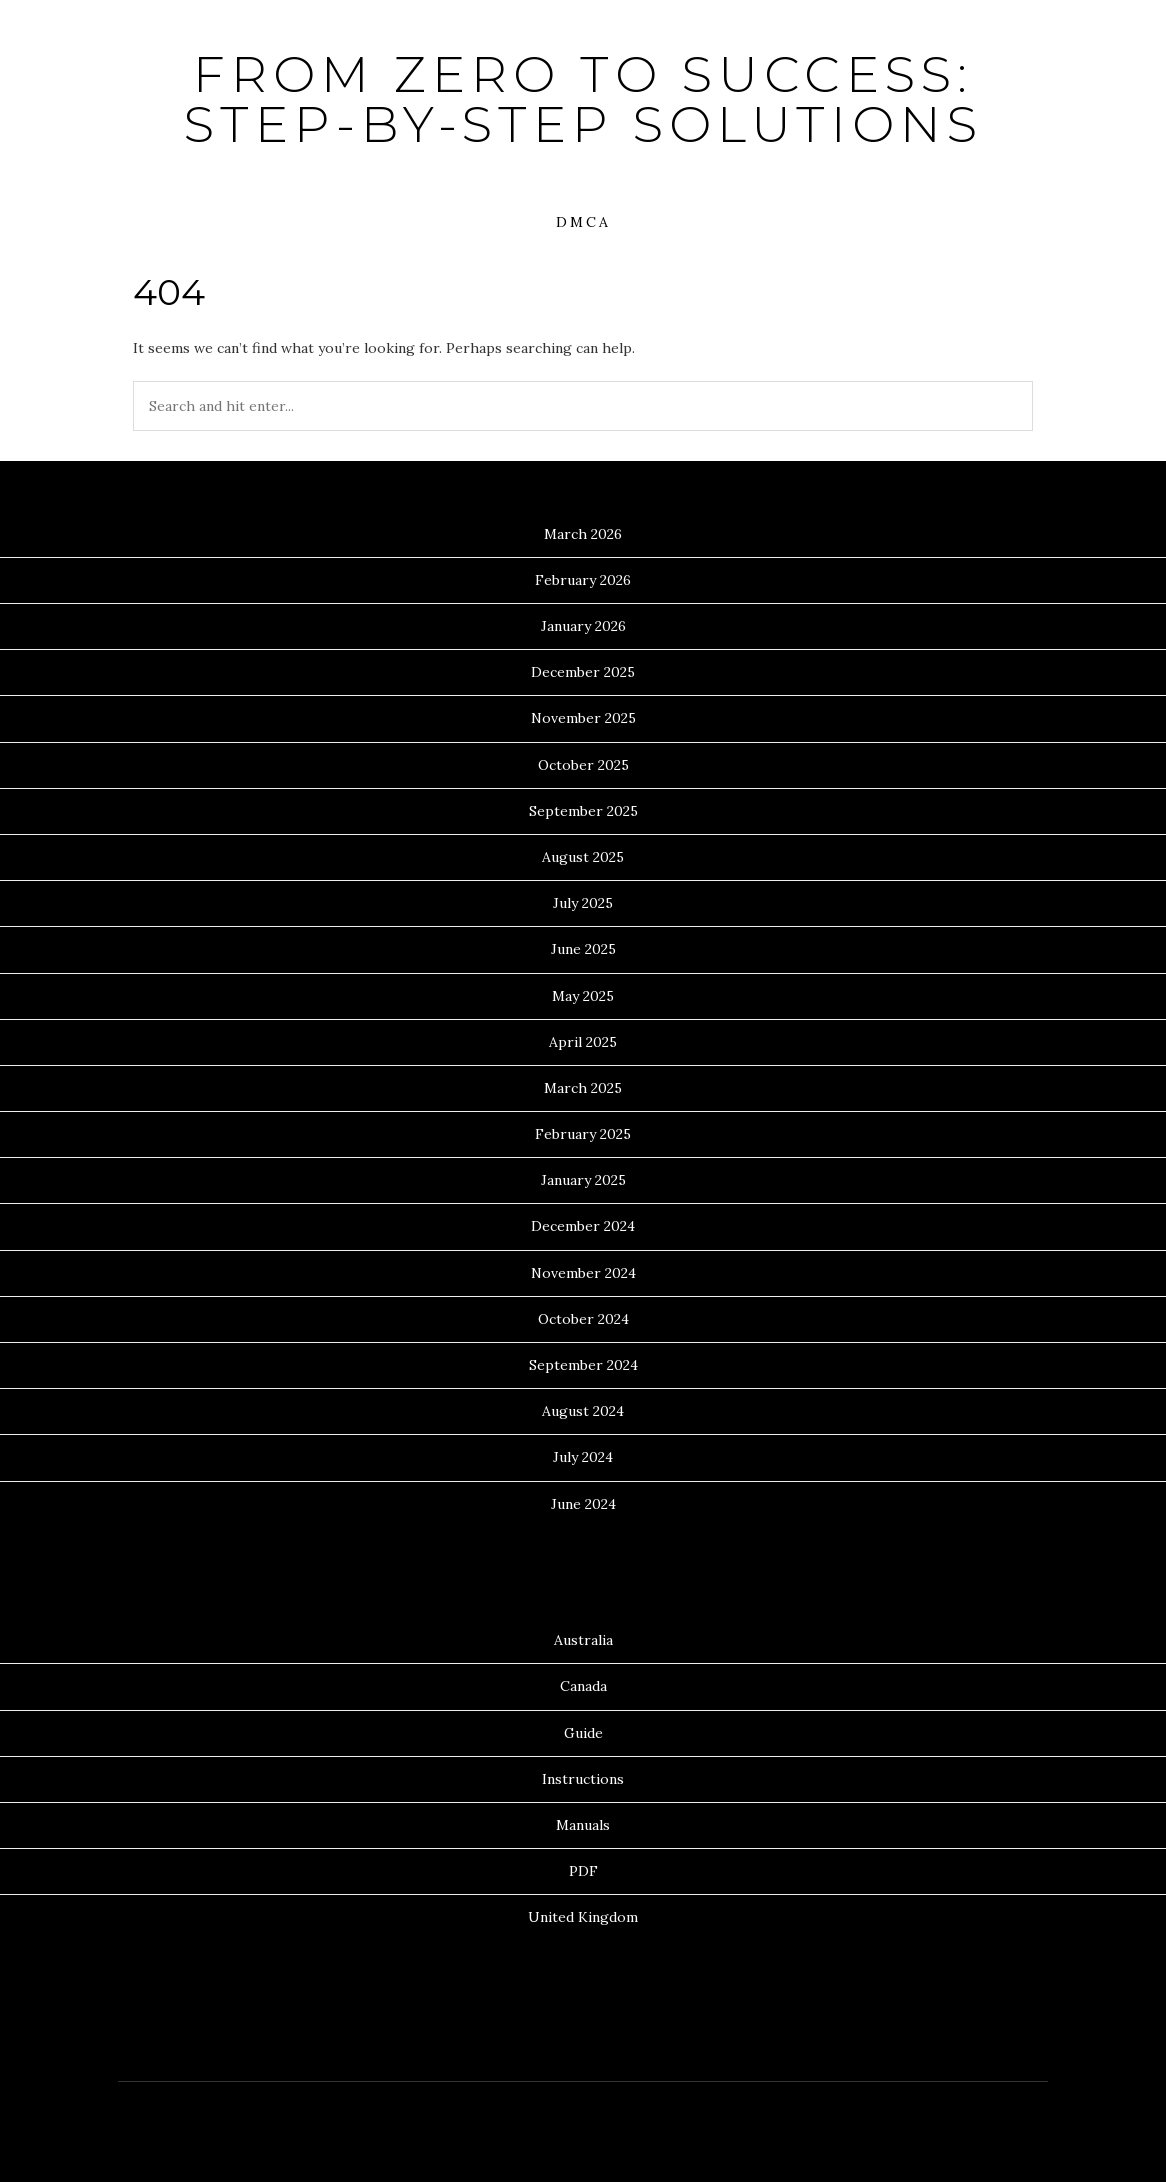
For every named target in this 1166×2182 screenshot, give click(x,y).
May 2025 (583, 996)
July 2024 (583, 1457)
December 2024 (583, 1226)
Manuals (583, 1825)
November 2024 (583, 1273)
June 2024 (583, 1504)
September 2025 (583, 811)
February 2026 (583, 580)
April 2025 (583, 1042)
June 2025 (583, 949)
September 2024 (583, 1365)
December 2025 (583, 672)
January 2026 (583, 626)
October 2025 (583, 765)
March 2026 (583, 534)
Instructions (583, 1779)
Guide (583, 1733)
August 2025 (583, 857)
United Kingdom (583, 1917)
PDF (583, 1871)
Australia (583, 1640)
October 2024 (583, 1319)
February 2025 (583, 1134)
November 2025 (583, 718)
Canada (583, 1686)
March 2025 (583, 1088)
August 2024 (583, 1411)
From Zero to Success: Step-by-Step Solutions (583, 99)
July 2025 (583, 903)
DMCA (583, 222)
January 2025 (583, 1180)
